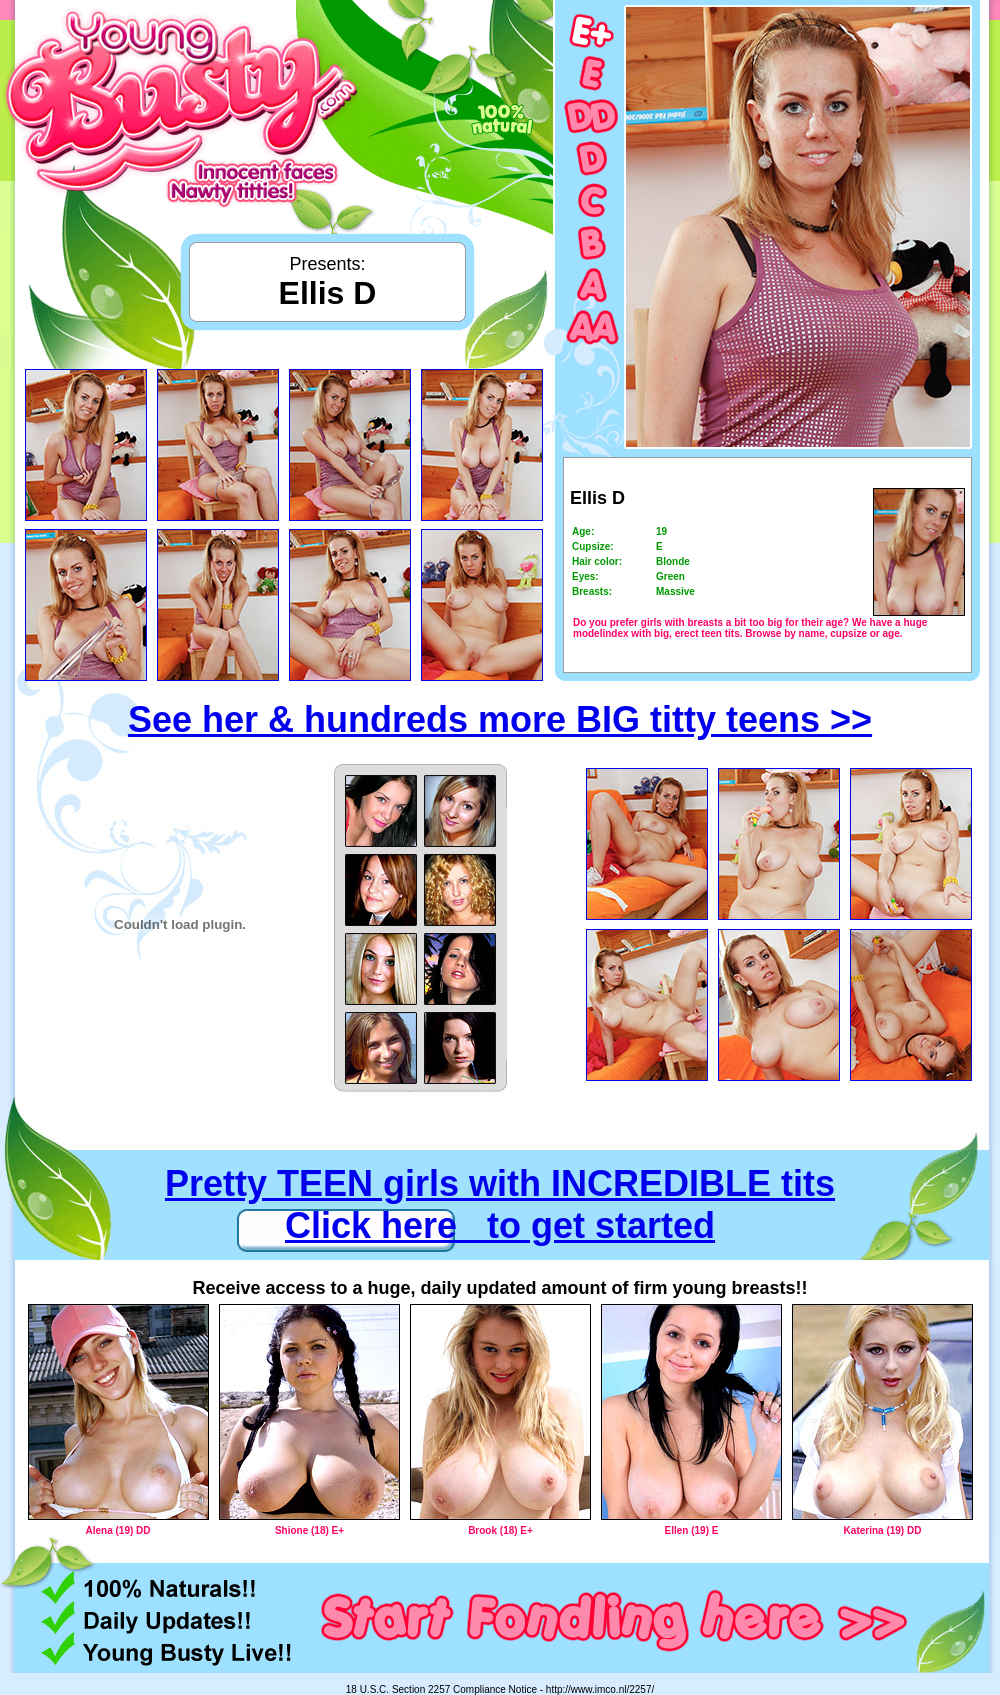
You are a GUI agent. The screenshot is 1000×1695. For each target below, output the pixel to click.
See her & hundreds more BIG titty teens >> (500, 719)
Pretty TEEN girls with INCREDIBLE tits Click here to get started (500, 1204)
